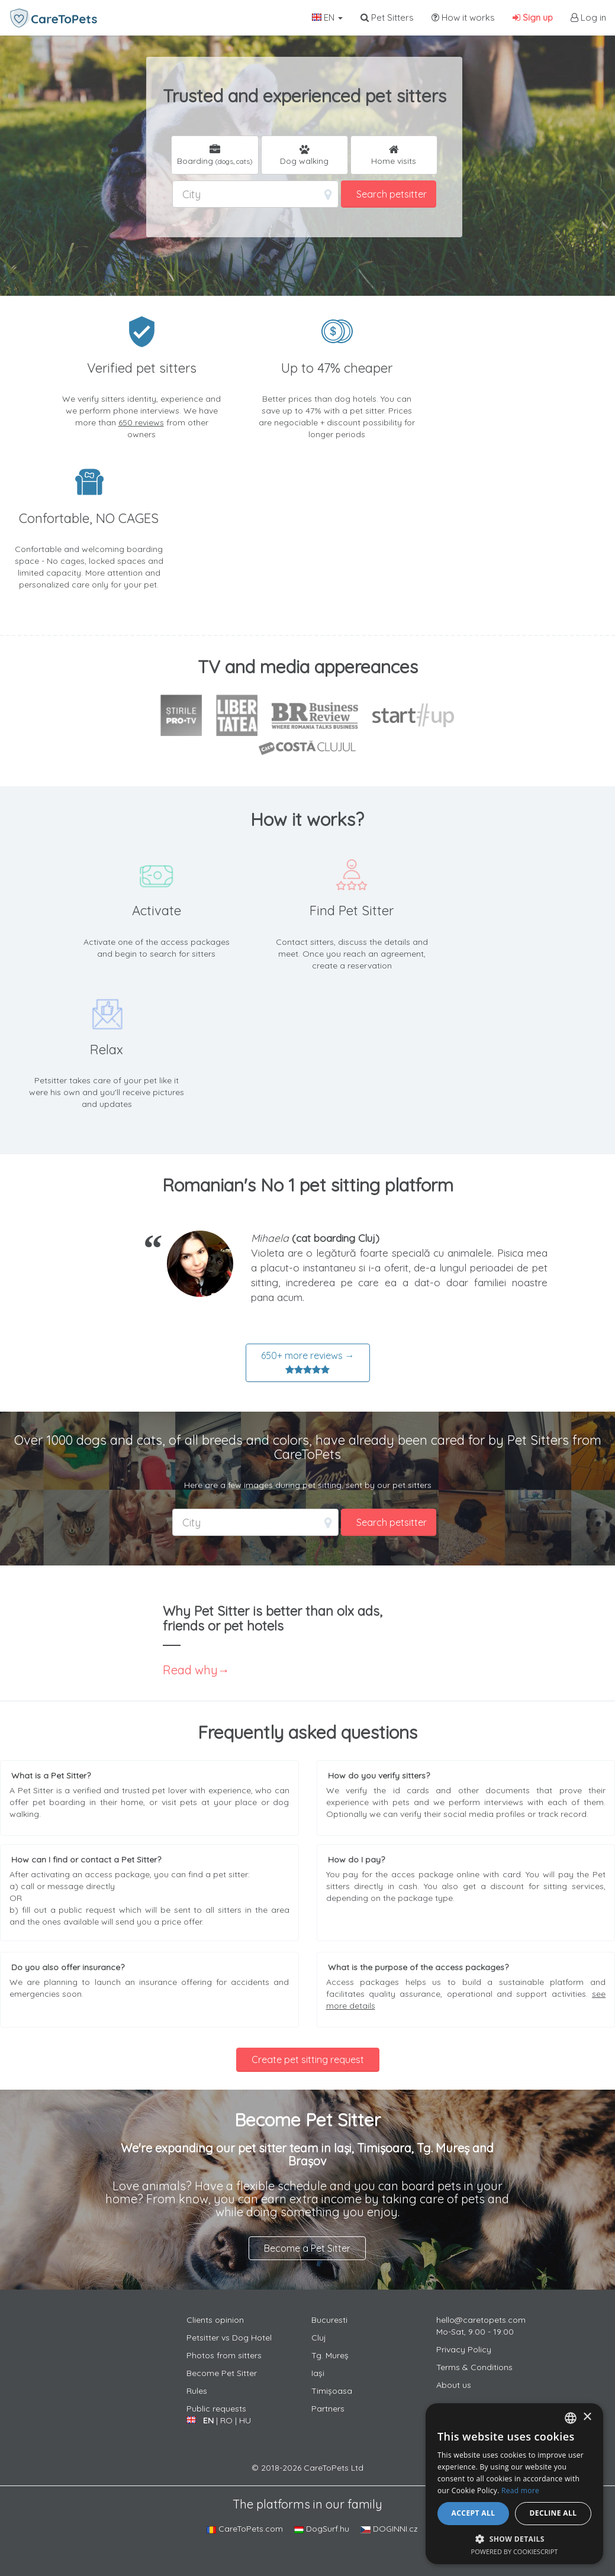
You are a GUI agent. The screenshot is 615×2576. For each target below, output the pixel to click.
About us (453, 2385)
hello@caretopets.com (481, 2319)
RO (226, 2420)
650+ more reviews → (308, 1363)
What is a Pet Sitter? (51, 1775)
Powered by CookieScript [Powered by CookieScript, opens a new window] (514, 2551)
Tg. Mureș (330, 2355)
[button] (514, 2538)
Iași (317, 2373)
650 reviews (141, 422)
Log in (588, 17)
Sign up (533, 17)
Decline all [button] (553, 2513)
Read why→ (196, 1670)
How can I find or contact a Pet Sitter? (86, 1859)
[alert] (514, 2483)
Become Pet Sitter (221, 2373)
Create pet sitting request (308, 2059)
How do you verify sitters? (379, 1775)
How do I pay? (356, 1859)
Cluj (318, 2337)
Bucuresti (329, 2319)
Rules (196, 2390)
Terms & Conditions (474, 2367)
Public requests (216, 2408)
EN (327, 17)
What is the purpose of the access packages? (418, 1967)
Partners (327, 2408)
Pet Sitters (387, 17)
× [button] (586, 2417)
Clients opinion (215, 2319)
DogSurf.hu (321, 2528)
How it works (463, 17)
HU (245, 2420)
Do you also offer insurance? (67, 1967)
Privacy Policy (463, 2349)
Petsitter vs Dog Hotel (229, 2337)
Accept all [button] (473, 2513)
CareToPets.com (245, 2528)
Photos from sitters (224, 2355)
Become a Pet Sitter (307, 2248)
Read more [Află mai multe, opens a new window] (520, 2490)
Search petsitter (391, 194)
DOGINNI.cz (389, 2528)
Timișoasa (331, 2390)
